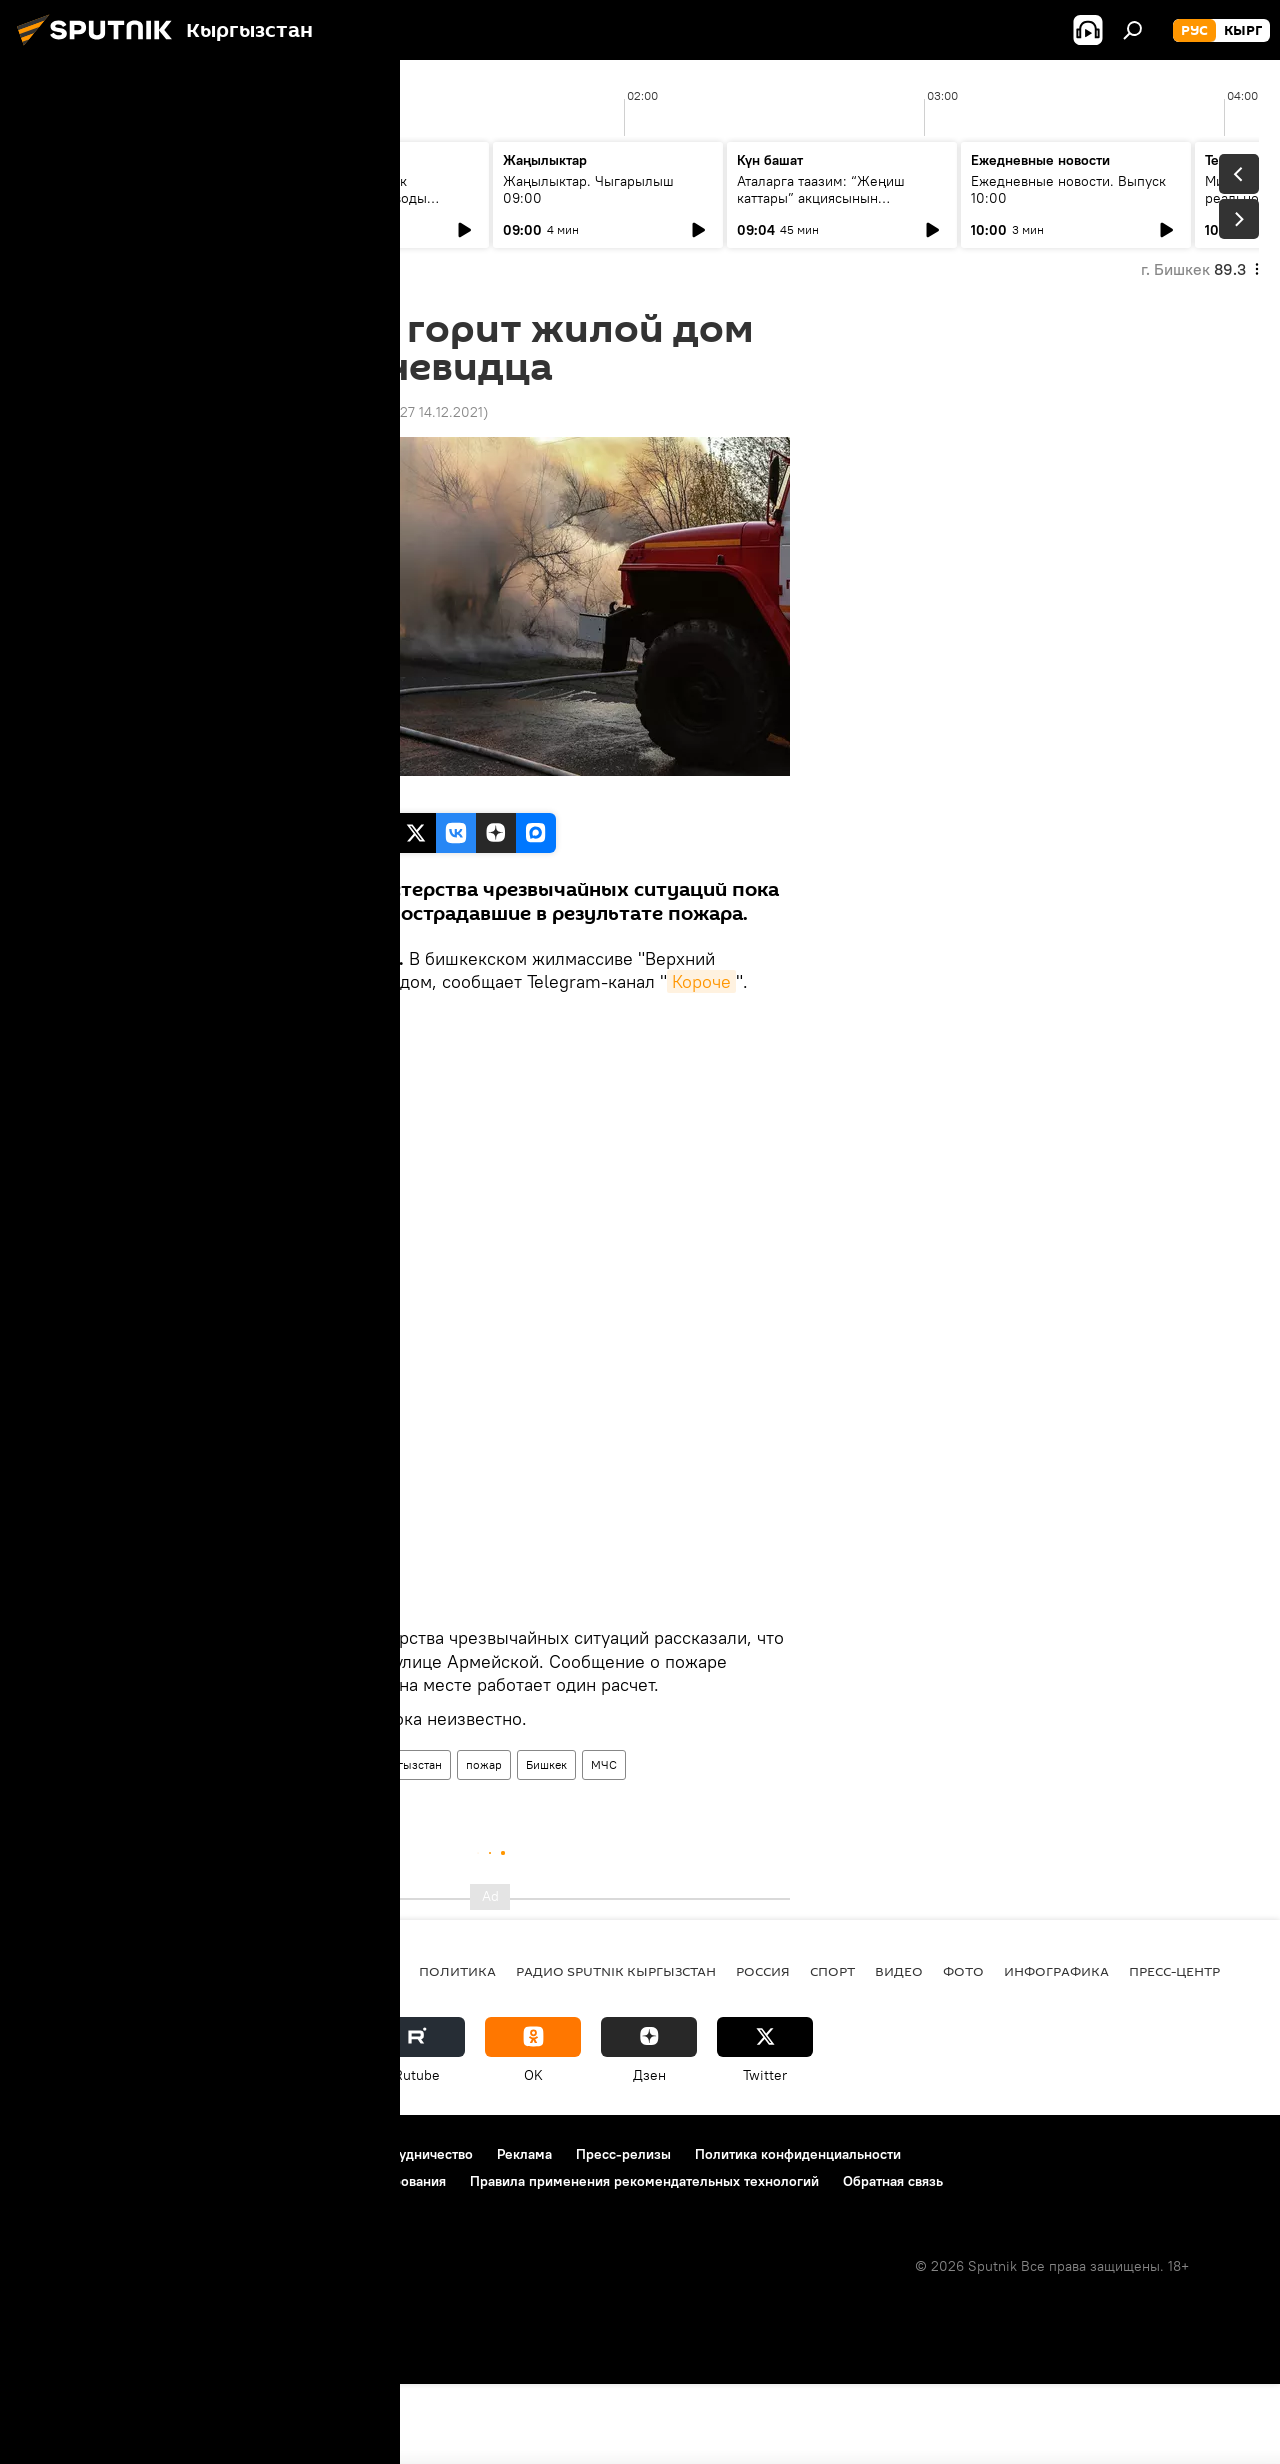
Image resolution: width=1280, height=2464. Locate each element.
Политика (457, 2051)
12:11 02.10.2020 (242, 412)
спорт (832, 2051)
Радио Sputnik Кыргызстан (616, 2051)
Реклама (524, 2234)
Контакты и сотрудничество (383, 2234)
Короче (701, 981)
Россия (763, 2051)
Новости (222, 1844)
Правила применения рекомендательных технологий (644, 2261)
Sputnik (223, 791)
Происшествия (310, 1844)
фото (963, 2051)
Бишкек (546, 1844)
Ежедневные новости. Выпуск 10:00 (1068, 189)
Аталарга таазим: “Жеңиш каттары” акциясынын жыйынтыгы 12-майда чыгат (827, 198)
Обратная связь (893, 2261)
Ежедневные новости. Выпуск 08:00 (132, 189)
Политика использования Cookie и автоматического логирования (233, 2261)
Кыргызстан (408, 1844)
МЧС (604, 1844)
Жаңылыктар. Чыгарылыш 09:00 (588, 189)
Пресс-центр (1174, 2051)
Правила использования (190, 2234)
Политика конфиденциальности (798, 2234)
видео (899, 2051)
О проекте (54, 2234)
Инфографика (1056, 2051)
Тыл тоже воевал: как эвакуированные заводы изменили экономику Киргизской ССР (348, 206)
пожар (484, 1844)
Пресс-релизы (623, 2234)
